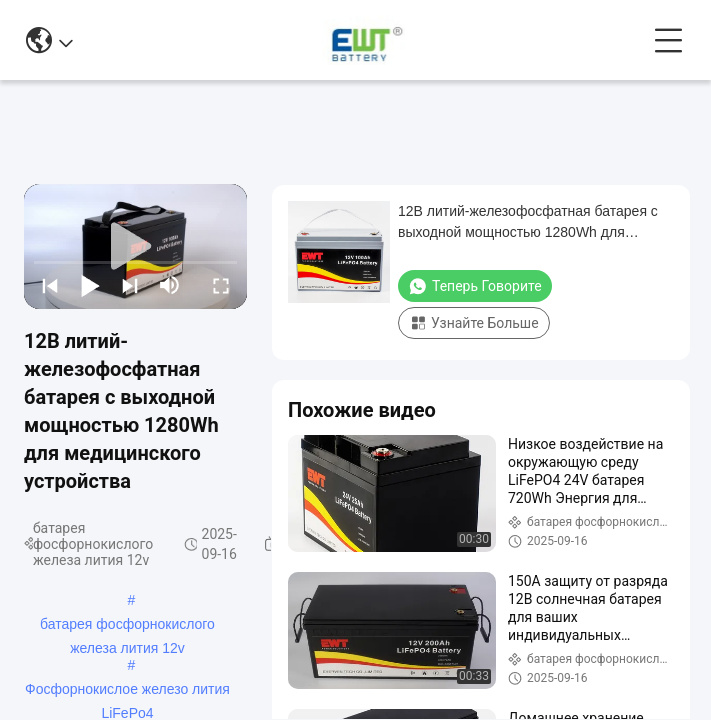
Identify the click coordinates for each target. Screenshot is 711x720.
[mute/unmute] (170, 285)
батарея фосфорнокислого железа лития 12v (127, 626)
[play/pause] (90, 285)
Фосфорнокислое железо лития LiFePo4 (127, 691)
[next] (130, 285)
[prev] (50, 285)
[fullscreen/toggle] (221, 285)
